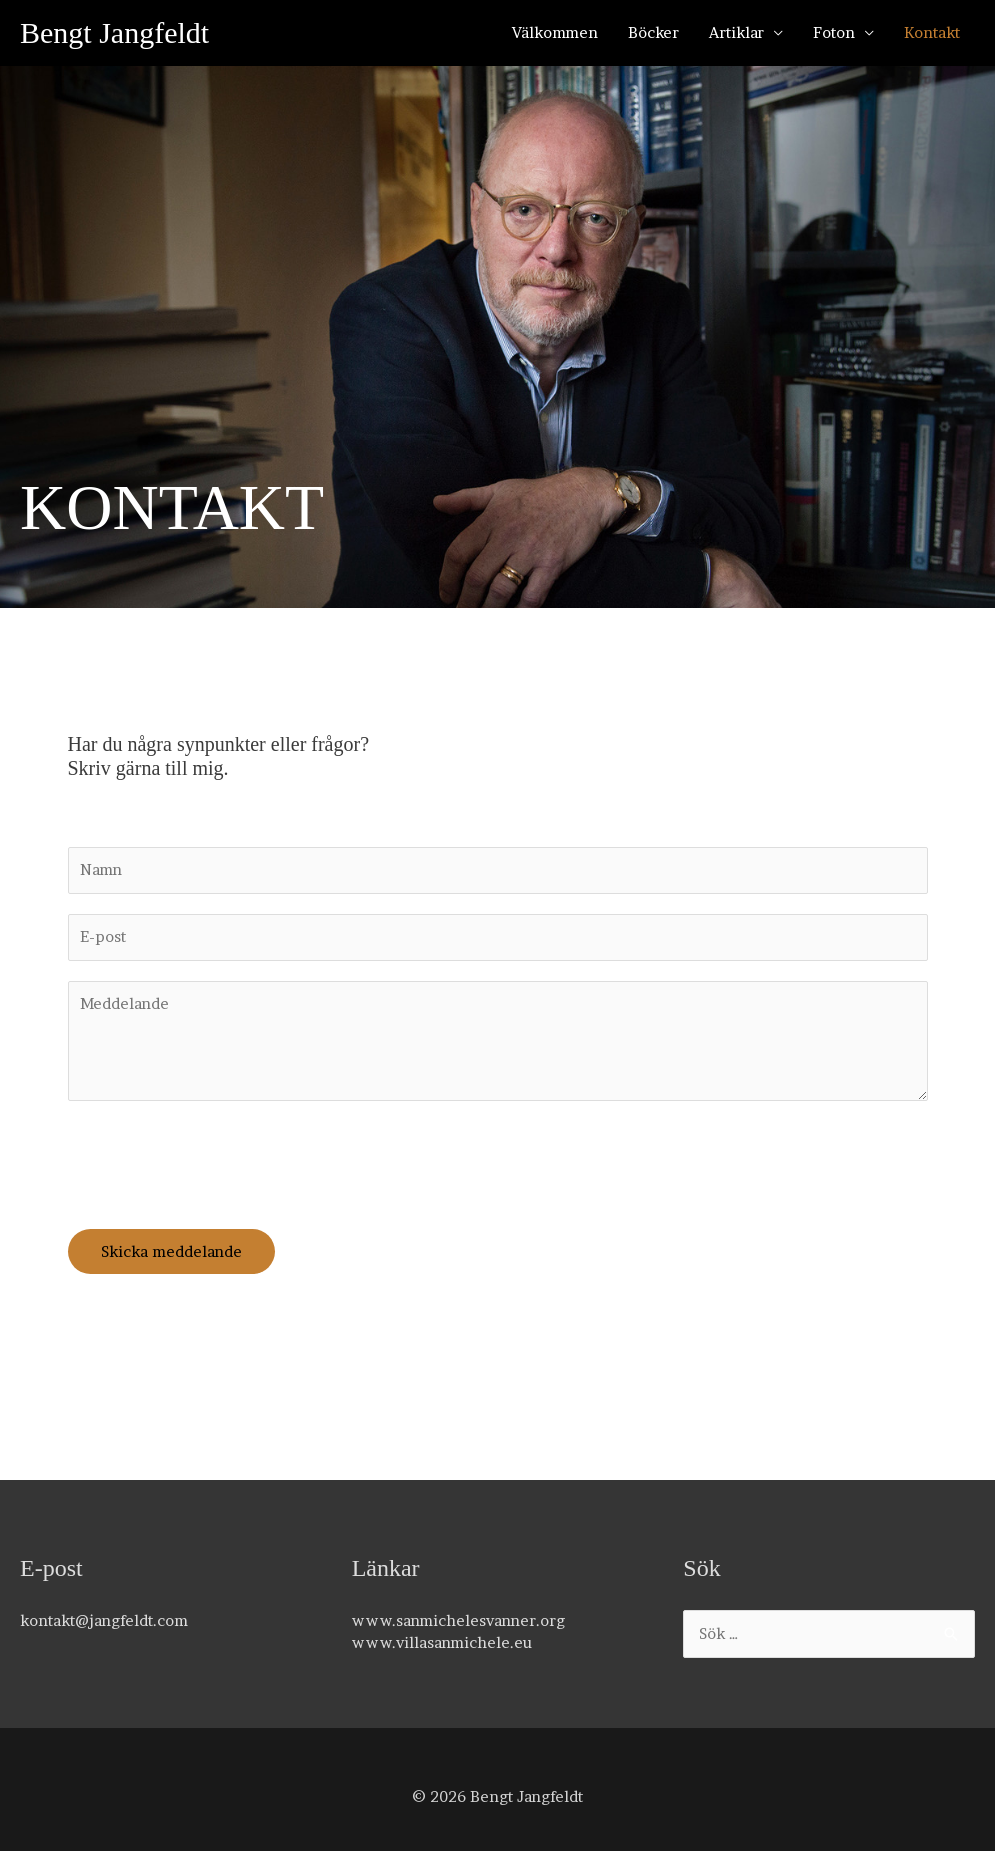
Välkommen (555, 32)
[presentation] (220, 1160)
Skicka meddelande (171, 1251)
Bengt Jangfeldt (114, 32)
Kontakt (932, 32)
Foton (834, 32)
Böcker (653, 32)
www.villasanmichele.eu (442, 1642)
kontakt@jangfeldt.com (104, 1620)
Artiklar (736, 32)
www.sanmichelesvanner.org (458, 1620)
